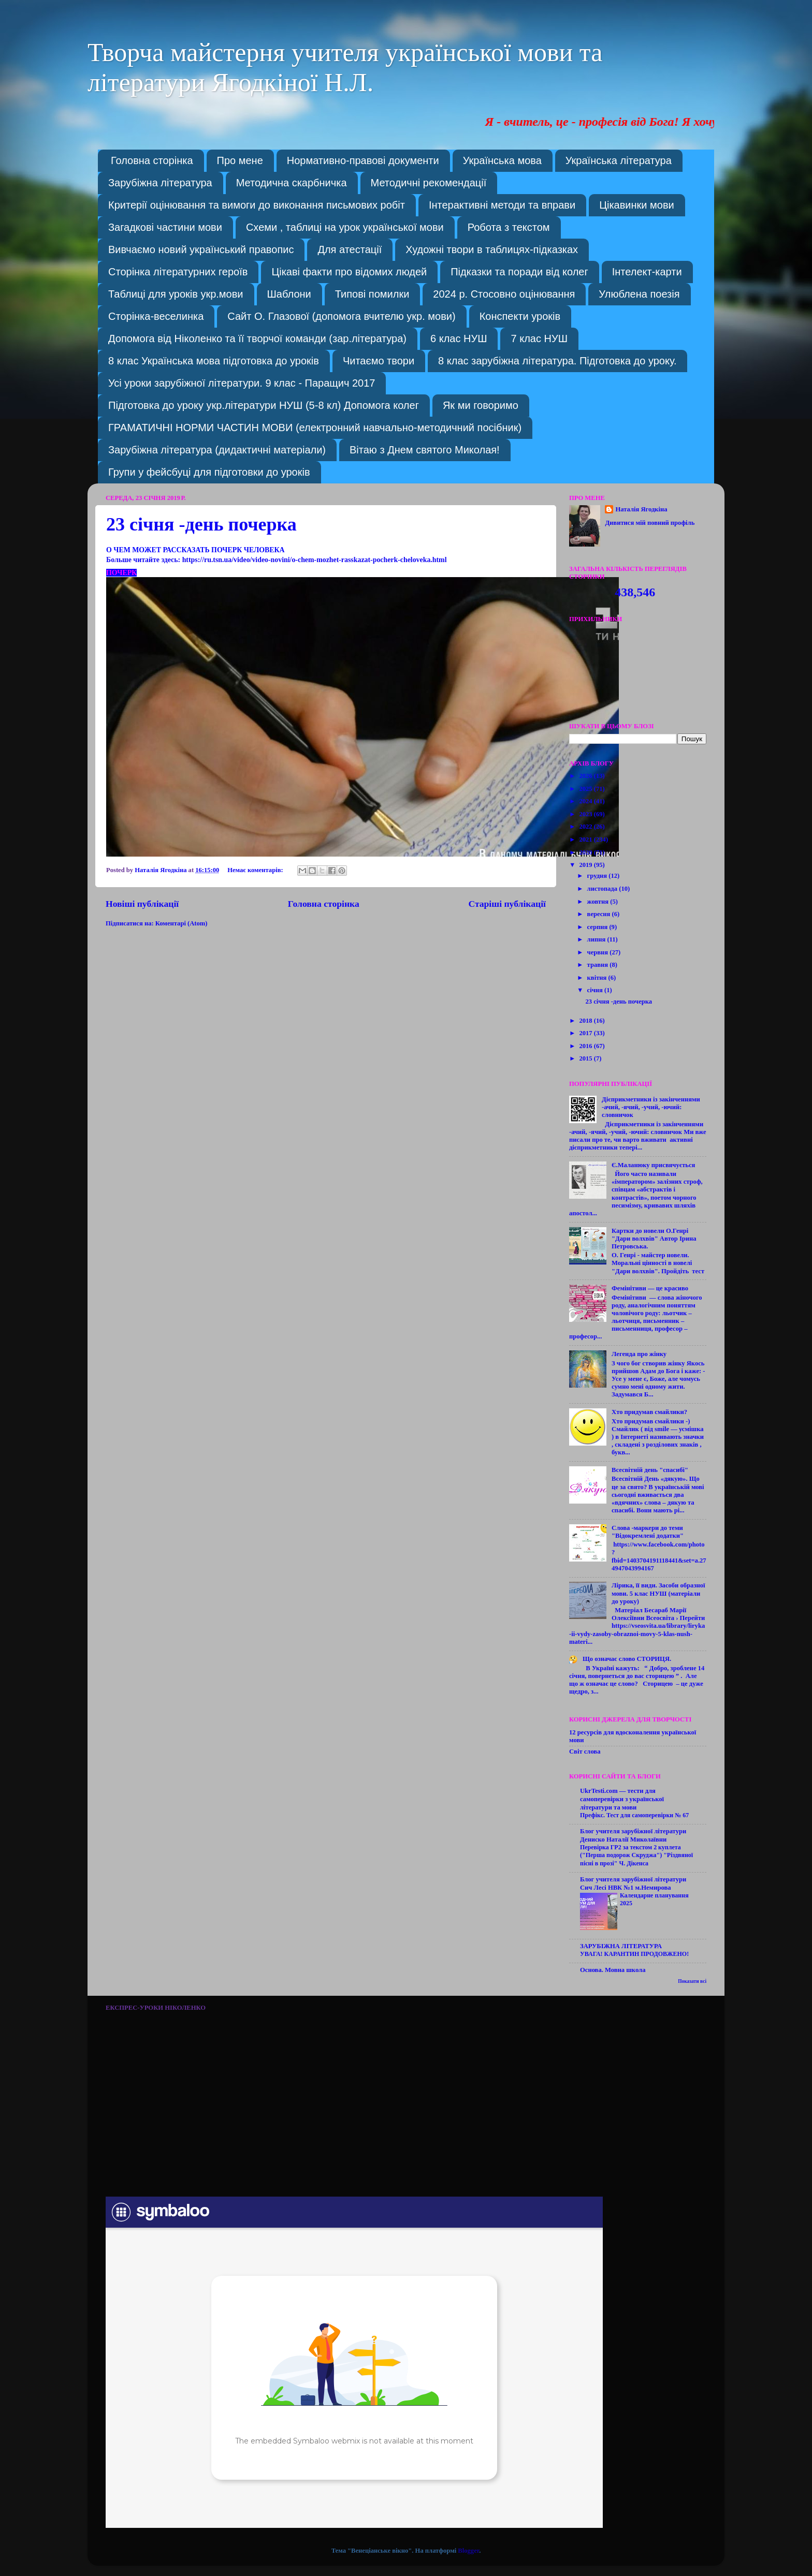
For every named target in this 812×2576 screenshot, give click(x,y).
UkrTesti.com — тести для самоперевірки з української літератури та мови (622, 1799)
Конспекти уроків (520, 316)
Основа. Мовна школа (612, 1970)
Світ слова (584, 1751)
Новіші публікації (142, 904)
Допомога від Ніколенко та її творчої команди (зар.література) (257, 338)
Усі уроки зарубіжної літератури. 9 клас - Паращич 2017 (241, 383)
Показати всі (692, 1981)
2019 (586, 865)
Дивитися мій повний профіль (649, 522)
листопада (603, 888)
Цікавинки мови (636, 205)
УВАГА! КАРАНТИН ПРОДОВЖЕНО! (634, 1953)
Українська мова (502, 160)
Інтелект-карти (647, 271)
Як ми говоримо (480, 405)
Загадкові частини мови (165, 227)
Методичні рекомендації (429, 182)
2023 (586, 814)
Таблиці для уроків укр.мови (175, 294)
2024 (586, 801)
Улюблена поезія (639, 294)
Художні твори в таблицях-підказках (491, 249)
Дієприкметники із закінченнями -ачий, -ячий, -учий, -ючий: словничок (651, 1107)
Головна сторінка (152, 160)
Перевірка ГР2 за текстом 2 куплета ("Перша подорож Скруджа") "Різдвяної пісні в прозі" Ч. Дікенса (636, 1855)
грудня (598, 875)
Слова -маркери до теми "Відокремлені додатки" (648, 1531)
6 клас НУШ (458, 338)
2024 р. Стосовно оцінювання (504, 294)
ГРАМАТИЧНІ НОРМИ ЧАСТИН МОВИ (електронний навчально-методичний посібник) (314, 427)
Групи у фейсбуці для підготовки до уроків (209, 472)
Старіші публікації (507, 904)
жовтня (599, 901)
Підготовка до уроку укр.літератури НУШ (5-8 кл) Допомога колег (263, 405)
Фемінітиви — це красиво (650, 1288)
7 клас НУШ (539, 338)
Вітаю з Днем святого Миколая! (425, 449)
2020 (586, 852)
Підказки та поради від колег (519, 271)
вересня (599, 914)
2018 (586, 1020)
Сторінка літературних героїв (178, 271)
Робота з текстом (509, 227)
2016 (586, 1046)
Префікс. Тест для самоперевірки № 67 (634, 1815)
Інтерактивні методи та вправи (502, 205)
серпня (598, 927)
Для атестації (349, 249)
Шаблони (289, 294)
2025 (586, 788)
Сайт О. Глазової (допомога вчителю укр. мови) (341, 316)
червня (598, 952)
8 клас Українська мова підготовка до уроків (213, 360)
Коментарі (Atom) (181, 923)
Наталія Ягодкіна (641, 509)
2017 (586, 1033)
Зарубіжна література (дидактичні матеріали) (217, 449)
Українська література (619, 160)
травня (598, 964)
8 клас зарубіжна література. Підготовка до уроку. (557, 360)
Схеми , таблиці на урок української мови (345, 227)
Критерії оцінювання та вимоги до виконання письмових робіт (256, 205)
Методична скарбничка (291, 182)
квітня (597, 977)
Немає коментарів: (256, 870)
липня (597, 939)
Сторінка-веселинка (156, 316)
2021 (586, 839)
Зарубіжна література (160, 182)
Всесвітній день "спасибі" (650, 1470)
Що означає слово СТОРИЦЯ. (627, 1658)
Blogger (468, 2550)
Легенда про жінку (639, 1354)
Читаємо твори (378, 360)
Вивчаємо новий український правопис (201, 249)
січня (595, 990)
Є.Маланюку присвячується (653, 1165)
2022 (586, 826)
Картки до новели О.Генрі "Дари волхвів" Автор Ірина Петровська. (654, 1238)
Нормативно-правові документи (363, 160)
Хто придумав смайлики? (649, 1412)
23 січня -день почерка (201, 524)
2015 (586, 1058)
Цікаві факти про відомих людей (349, 271)
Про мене (240, 160)
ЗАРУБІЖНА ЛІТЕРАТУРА (621, 1946)
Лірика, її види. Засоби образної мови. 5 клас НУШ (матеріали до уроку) (658, 1593)
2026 (586, 775)
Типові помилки (372, 294)
